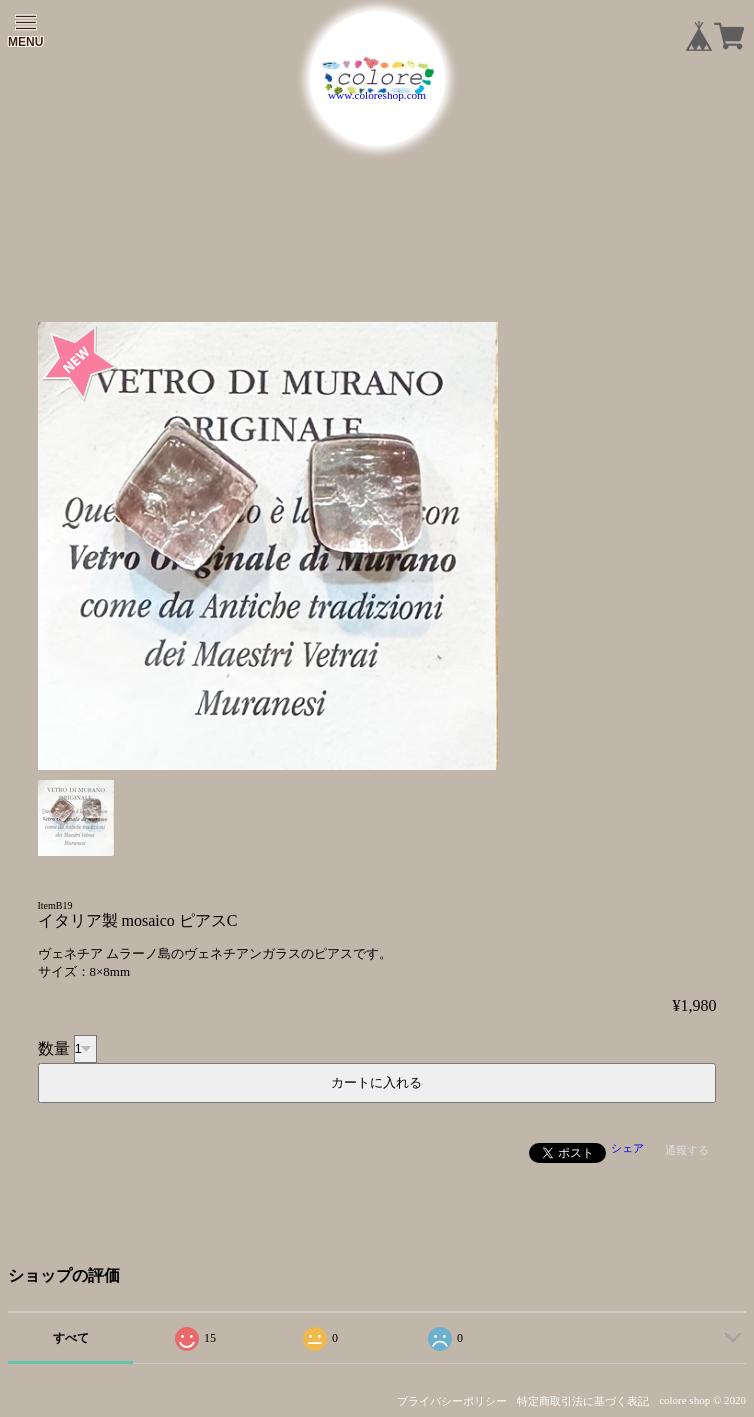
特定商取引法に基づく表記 (583, 1401)
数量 (54, 1047)
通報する (687, 1150)
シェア (627, 1148)
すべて (71, 1338)
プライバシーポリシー (452, 1401)
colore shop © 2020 (702, 1400)
